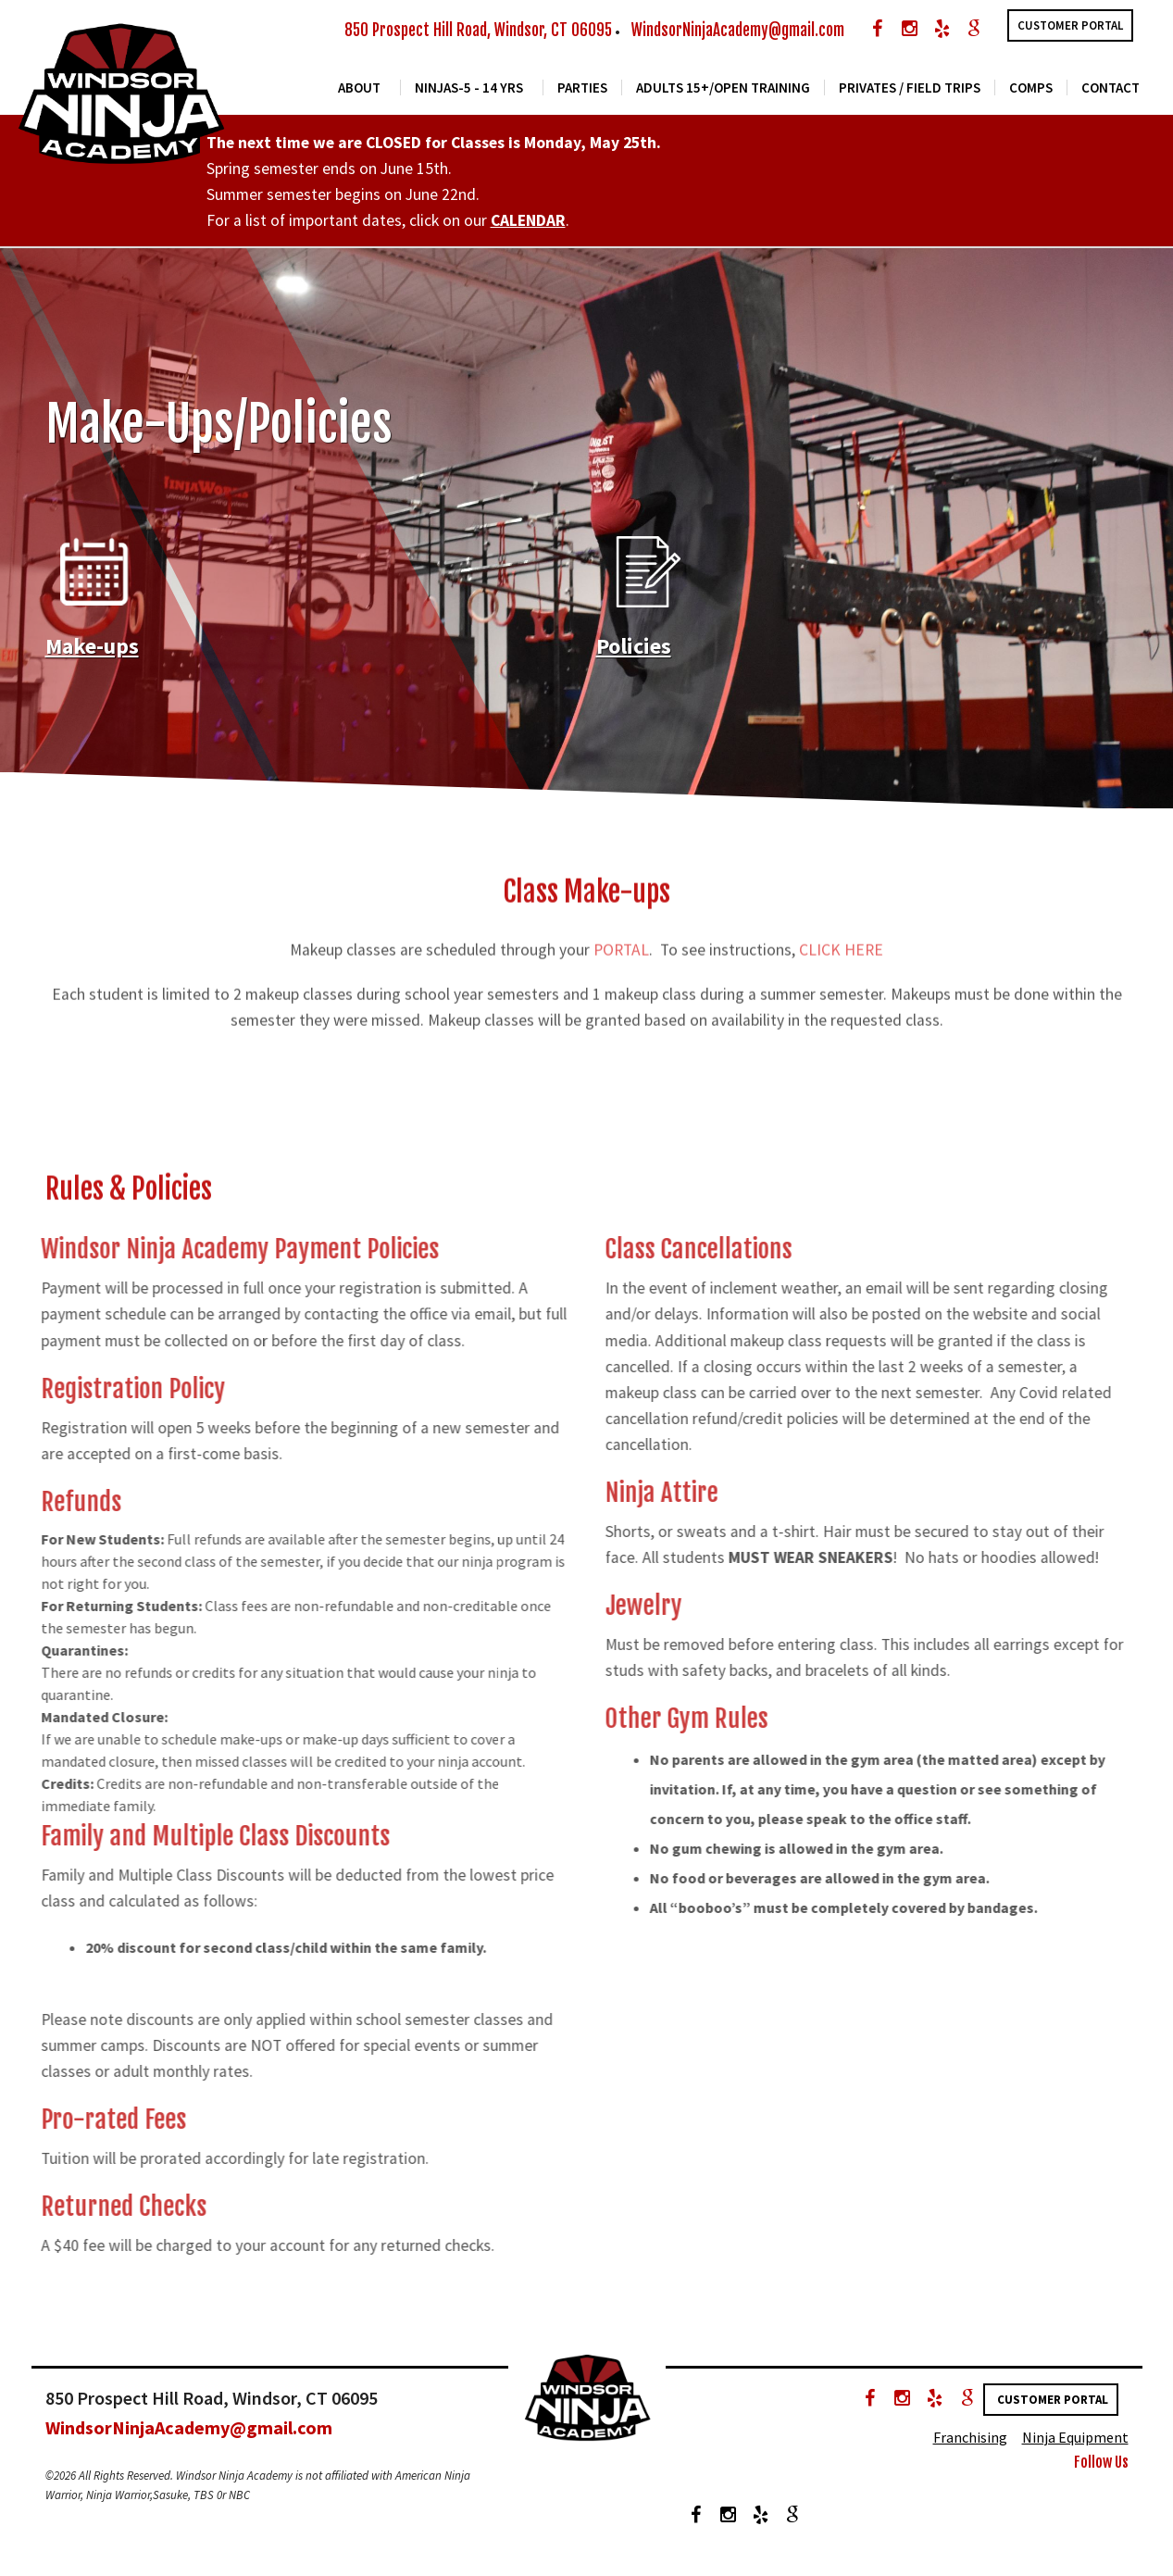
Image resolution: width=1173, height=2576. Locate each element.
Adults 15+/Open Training (723, 92)
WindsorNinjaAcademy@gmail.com (737, 30)
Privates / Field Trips (909, 92)
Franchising (970, 2446)
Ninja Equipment (1075, 2446)
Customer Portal (1070, 25)
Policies (633, 655)
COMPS (1031, 92)
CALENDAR (528, 230)
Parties (582, 92)
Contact (1110, 92)
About (359, 92)
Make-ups (92, 655)
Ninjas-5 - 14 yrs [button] (469, 92)
